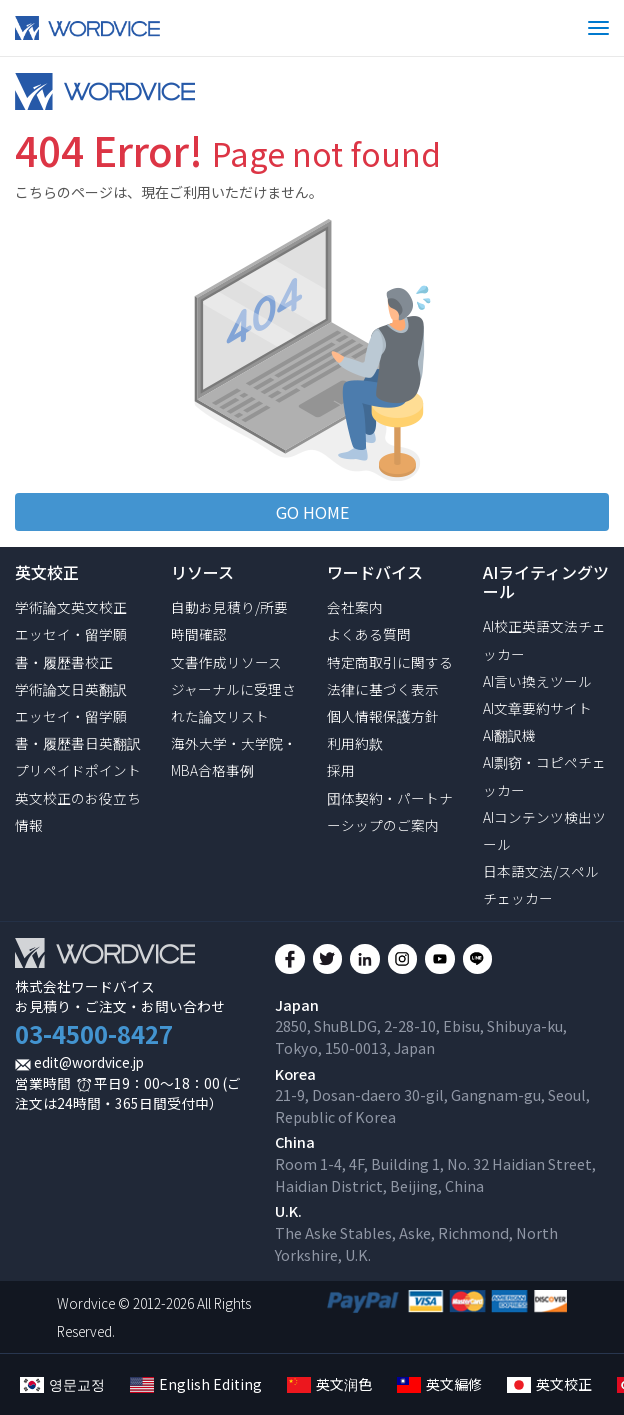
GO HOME (312, 512)
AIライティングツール (546, 581)
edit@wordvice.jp (89, 1062)
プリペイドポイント (78, 770)
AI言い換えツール (537, 681)
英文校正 (549, 1384)
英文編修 (439, 1384)
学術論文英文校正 (71, 607)
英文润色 (329, 1384)
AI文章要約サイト (537, 708)
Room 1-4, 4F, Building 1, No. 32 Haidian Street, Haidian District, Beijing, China (435, 1174)
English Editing (196, 1384)
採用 (341, 770)
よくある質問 (369, 634)
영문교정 (62, 1384)
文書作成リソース (226, 662)
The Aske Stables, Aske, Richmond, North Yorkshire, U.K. (416, 1243)
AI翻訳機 (509, 735)
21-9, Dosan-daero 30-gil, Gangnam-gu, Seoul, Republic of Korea (432, 1105)
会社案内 (355, 607)
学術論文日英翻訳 (71, 689)
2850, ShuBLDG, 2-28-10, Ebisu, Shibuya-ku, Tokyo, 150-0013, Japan (421, 1036)
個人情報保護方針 (383, 716)
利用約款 (355, 743)
